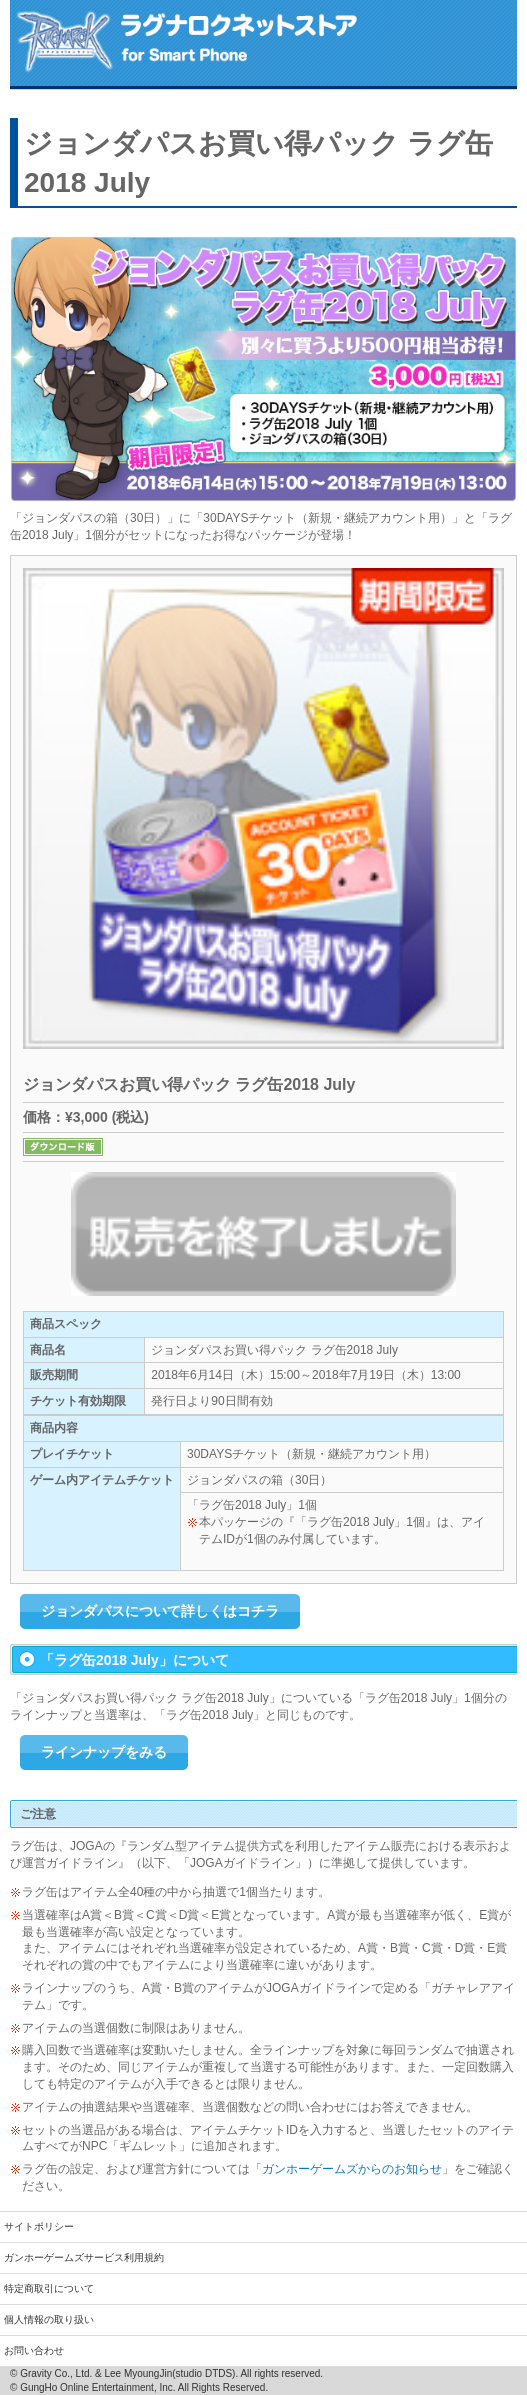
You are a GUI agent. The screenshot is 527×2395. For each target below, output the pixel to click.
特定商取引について (49, 2288)
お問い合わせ (34, 2350)
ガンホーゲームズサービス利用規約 (84, 2257)
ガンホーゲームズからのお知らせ (352, 2169)
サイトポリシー (39, 2226)
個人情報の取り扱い (49, 2319)
